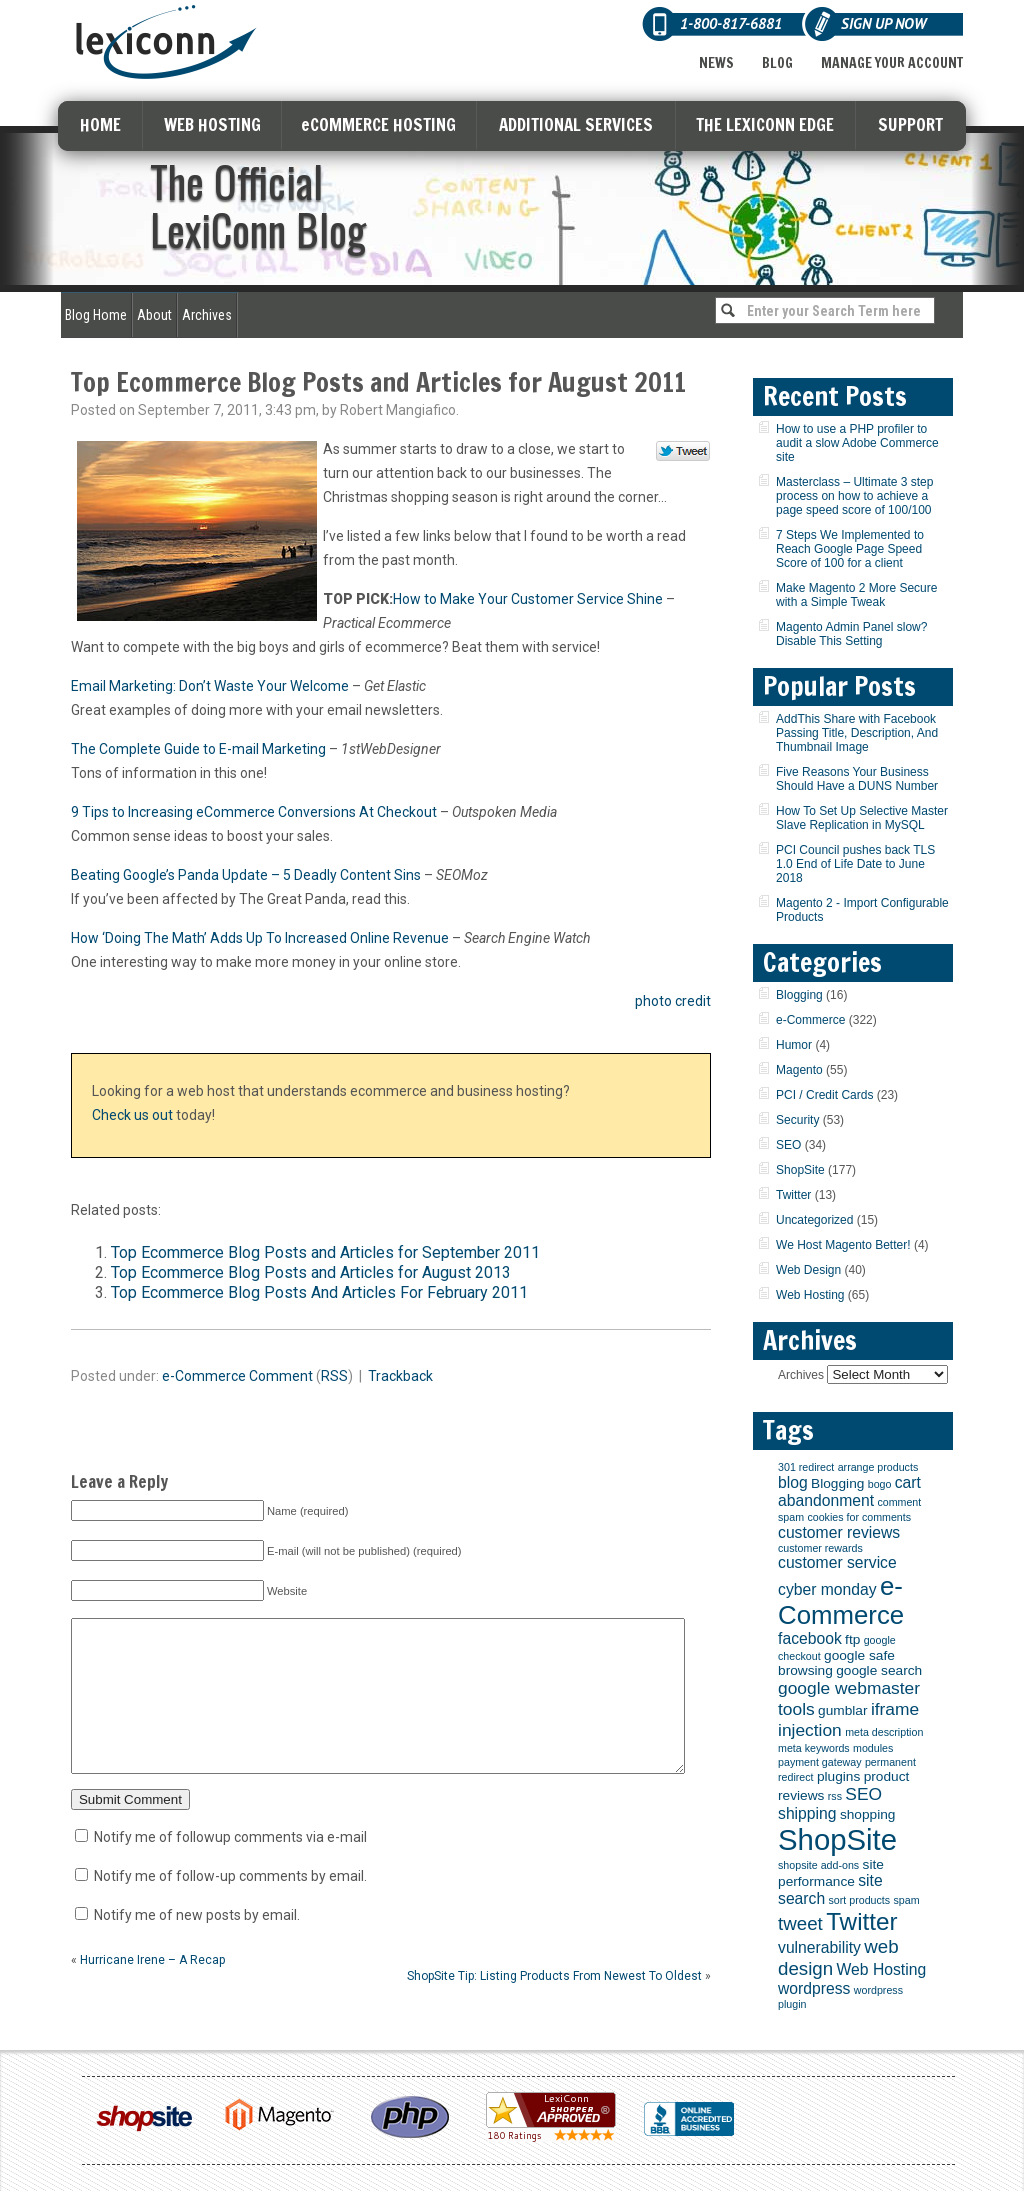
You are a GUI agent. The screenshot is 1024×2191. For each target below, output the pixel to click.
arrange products (878, 1467)
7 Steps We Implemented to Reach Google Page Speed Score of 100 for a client (850, 549)
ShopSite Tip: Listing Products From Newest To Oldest (554, 2006)
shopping (868, 1814)
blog (793, 1482)
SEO (788, 1145)
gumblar (842, 1710)
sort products (860, 1900)
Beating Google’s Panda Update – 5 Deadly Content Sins (246, 875)
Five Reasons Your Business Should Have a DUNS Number (857, 779)
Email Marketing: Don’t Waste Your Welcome (210, 686)
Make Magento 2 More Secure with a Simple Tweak (856, 595)
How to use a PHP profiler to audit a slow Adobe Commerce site (857, 443)
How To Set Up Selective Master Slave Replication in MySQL (862, 818)
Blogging (799, 995)
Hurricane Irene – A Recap (152, 1990)
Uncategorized (814, 1220)
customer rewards (820, 1548)
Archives (207, 315)
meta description (884, 1732)
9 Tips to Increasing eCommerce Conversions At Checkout (254, 812)
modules (873, 1748)
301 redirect (806, 1467)
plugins (838, 1776)
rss (835, 1796)
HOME (100, 124)
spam (906, 1900)
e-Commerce (204, 1376)
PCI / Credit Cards (824, 1095)
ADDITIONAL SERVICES (576, 124)
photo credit (673, 1001)
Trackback (400, 1376)
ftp (852, 1639)
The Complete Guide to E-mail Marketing (198, 749)
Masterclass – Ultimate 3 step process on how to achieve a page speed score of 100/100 (854, 496)
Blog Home (96, 315)
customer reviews (839, 1532)
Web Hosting (810, 1295)
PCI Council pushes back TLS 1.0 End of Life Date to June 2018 (855, 864)
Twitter (793, 1195)
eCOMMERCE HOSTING (378, 124)
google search (879, 1670)
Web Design (808, 1270)
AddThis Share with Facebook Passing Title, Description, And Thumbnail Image (857, 733)
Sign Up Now (883, 23)
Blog (777, 63)
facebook (810, 1638)
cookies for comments (859, 1517)
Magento (799, 1070)
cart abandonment (849, 1491)
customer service (837, 1562)
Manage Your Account (892, 63)
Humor (794, 1045)
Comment (281, 1376)
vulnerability (819, 1947)
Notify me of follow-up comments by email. (230, 1906)
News (716, 63)
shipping (807, 1813)
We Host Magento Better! (843, 1245)
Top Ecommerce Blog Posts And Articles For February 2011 (319, 1292)
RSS (334, 1376)
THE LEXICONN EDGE (765, 124)
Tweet (683, 452)
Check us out (132, 1115)
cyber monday (827, 1589)
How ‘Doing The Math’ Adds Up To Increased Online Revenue (260, 938)
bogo (880, 1484)
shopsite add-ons (818, 1865)
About (154, 315)
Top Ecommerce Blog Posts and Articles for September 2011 (325, 1252)
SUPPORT (910, 124)
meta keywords (814, 1748)
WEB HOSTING (212, 124)
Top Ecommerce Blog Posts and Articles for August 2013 (311, 1272)
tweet (800, 1923)
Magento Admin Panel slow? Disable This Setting (851, 634)
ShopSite (800, 1170)
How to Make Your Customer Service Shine (528, 599)
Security (797, 1120)
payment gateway (820, 1762)
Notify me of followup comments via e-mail (230, 1867)
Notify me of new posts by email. (197, 1945)
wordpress (814, 1988)
